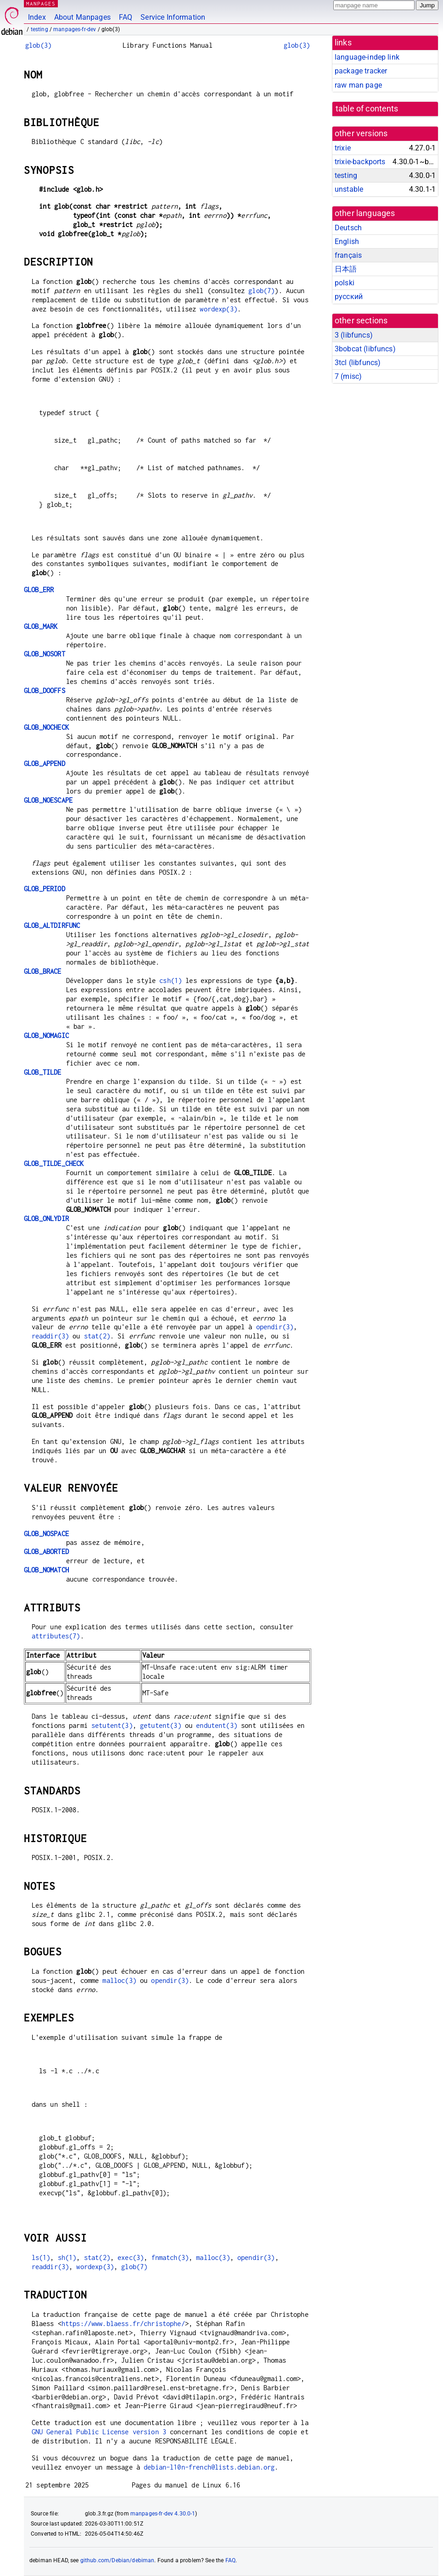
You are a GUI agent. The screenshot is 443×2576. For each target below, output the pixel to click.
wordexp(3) (218, 309)
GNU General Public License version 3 (99, 2432)
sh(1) (67, 2257)
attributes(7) (56, 1636)
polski (344, 282)
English (347, 241)
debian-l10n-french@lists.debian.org (209, 2467)
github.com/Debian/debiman (117, 2560)
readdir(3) (50, 1336)
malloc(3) (119, 1980)
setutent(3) (112, 1725)
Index (37, 17)
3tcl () (358, 362)
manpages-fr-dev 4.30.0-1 (163, 2513)
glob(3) (38, 45)
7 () (348, 376)
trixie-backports (360, 161)
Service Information (172, 17)
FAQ (125, 17)
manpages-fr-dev (74, 29)
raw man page (358, 85)
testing (39, 29)
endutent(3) (216, 1725)
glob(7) (261, 290)
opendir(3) (275, 1327)
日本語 (346, 269)
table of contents (367, 108)
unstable (349, 189)
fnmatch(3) (170, 2257)
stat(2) (97, 1336)
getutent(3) (160, 1725)
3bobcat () (365, 348)
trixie (343, 148)
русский (349, 296)
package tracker (361, 71)
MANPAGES (41, 3)
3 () (354, 335)
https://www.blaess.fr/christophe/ (123, 2323)
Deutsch (348, 227)
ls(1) (41, 2257)
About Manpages (82, 17)
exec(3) (131, 2257)
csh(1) (170, 980)
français (348, 255)
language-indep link (367, 57)
